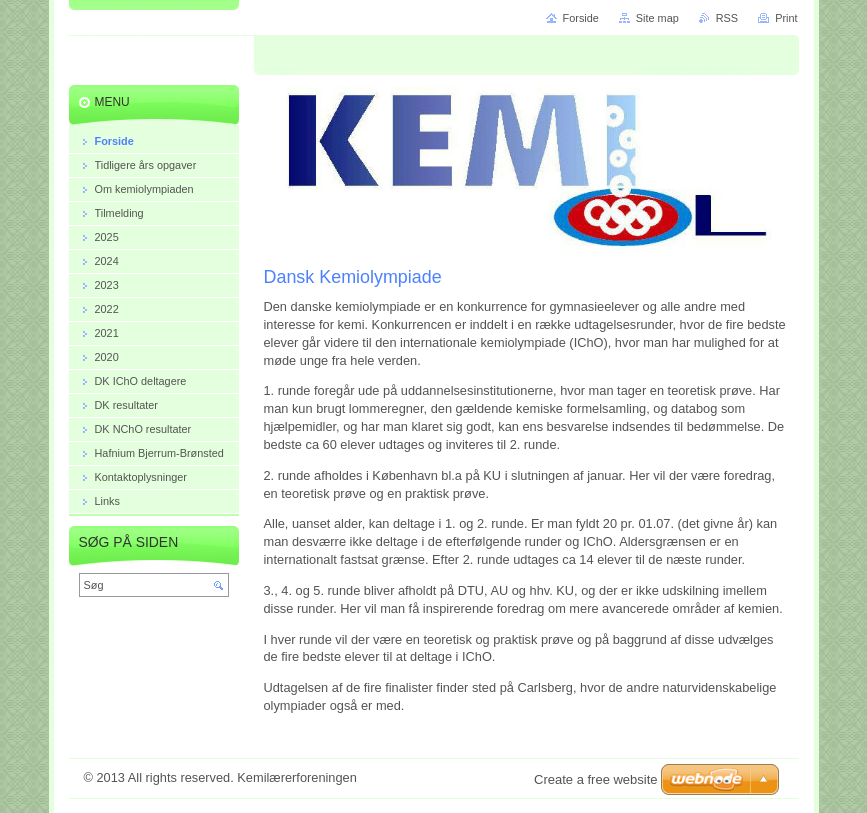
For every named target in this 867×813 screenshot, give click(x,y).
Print (786, 18)
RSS (727, 18)
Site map (657, 18)
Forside (581, 18)
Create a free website (596, 779)
